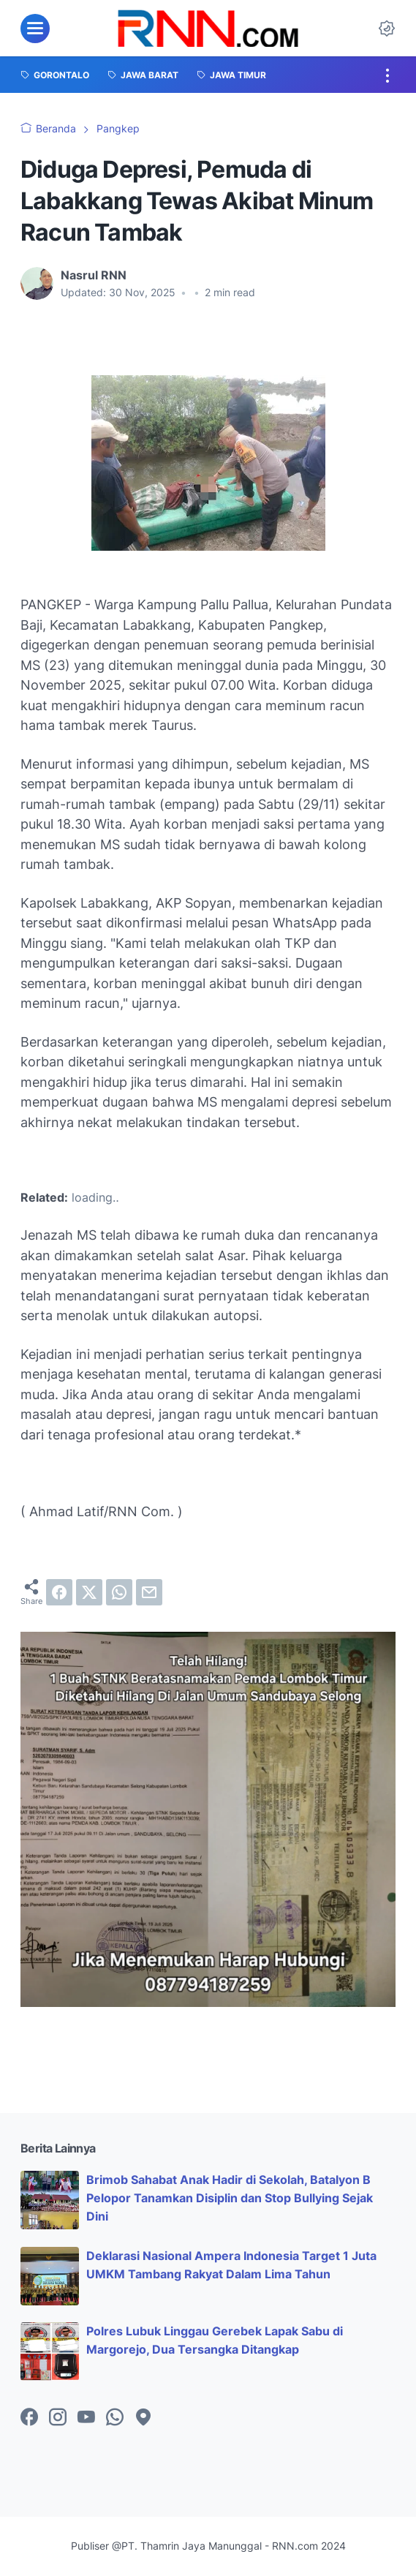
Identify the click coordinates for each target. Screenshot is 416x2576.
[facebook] (59, 1592)
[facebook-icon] (29, 2418)
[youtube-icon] (86, 2418)
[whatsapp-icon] (115, 2418)
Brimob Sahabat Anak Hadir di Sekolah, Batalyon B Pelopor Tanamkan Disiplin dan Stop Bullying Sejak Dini (229, 2197)
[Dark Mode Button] (387, 28)
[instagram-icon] (58, 2418)
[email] (149, 1592)
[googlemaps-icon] (143, 2418)
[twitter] (89, 1592)
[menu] (35, 28)
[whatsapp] (119, 1592)
